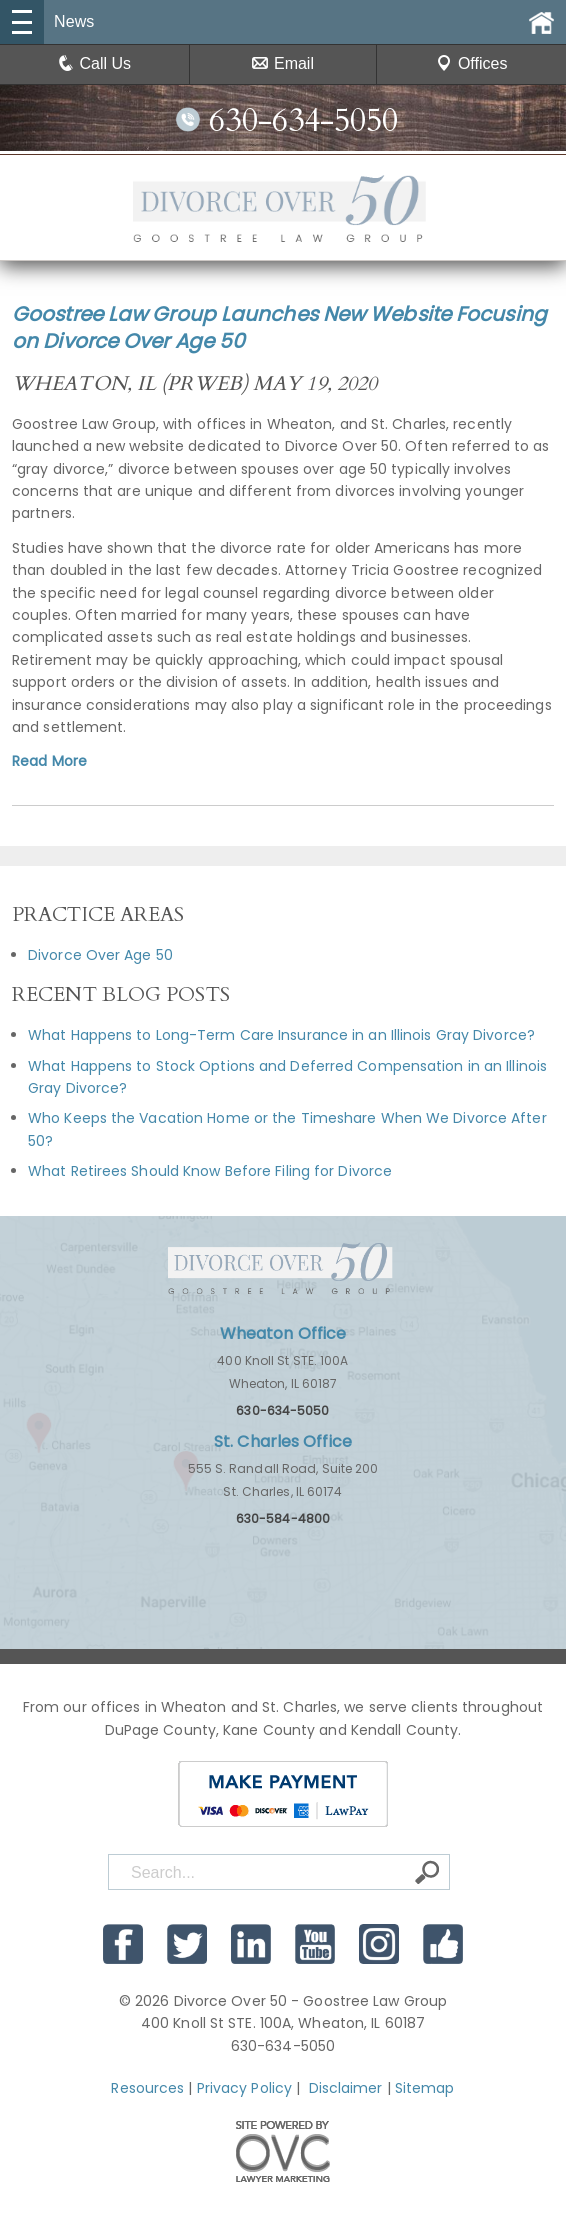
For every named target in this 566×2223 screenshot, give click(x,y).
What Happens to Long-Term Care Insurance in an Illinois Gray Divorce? (281, 1035)
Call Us (95, 63)
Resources (147, 2088)
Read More (49, 761)
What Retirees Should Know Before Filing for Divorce (210, 1171)
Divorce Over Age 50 (100, 955)
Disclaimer (346, 2088)
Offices (472, 63)
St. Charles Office (283, 1441)
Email (283, 63)
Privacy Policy (244, 2088)
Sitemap (425, 2088)
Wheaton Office (283, 1333)
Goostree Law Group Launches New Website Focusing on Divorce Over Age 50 (279, 327)
